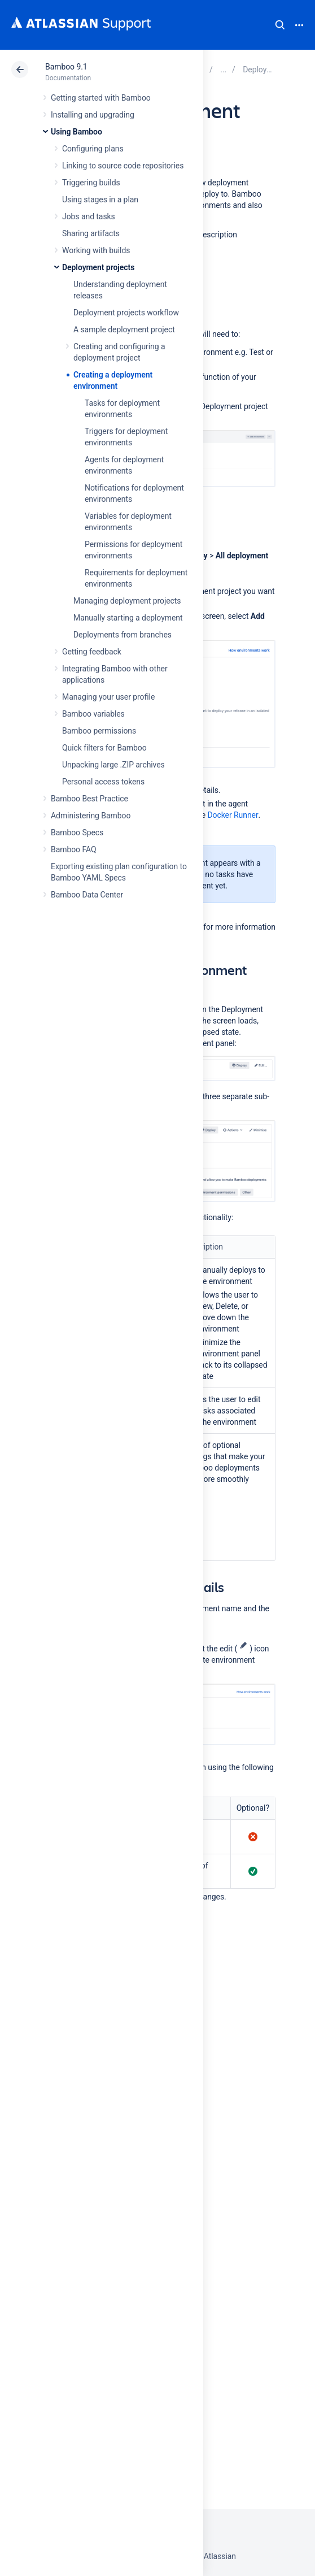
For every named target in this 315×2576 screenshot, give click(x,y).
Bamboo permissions (99, 730)
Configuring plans (93, 148)
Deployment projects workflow (126, 312)
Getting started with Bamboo (101, 97)
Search (280, 25)
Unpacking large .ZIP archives (113, 764)
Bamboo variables (93, 713)
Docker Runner (232, 814)
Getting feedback (91, 651)
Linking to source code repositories (122, 165)
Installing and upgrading (92, 114)
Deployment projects (98, 267)
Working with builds (96, 250)
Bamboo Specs (77, 832)
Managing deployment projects (127, 600)
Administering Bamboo (90, 815)
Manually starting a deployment (127, 617)
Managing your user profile (108, 696)
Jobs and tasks (88, 216)
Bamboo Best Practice (89, 798)
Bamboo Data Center (87, 894)
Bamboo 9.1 (66, 66)
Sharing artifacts (91, 233)
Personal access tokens (103, 781)
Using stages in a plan (100, 199)
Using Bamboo (76, 131)
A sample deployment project (124, 329)
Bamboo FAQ (73, 849)
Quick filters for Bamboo (104, 747)
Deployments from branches (122, 634)
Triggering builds (91, 182)
